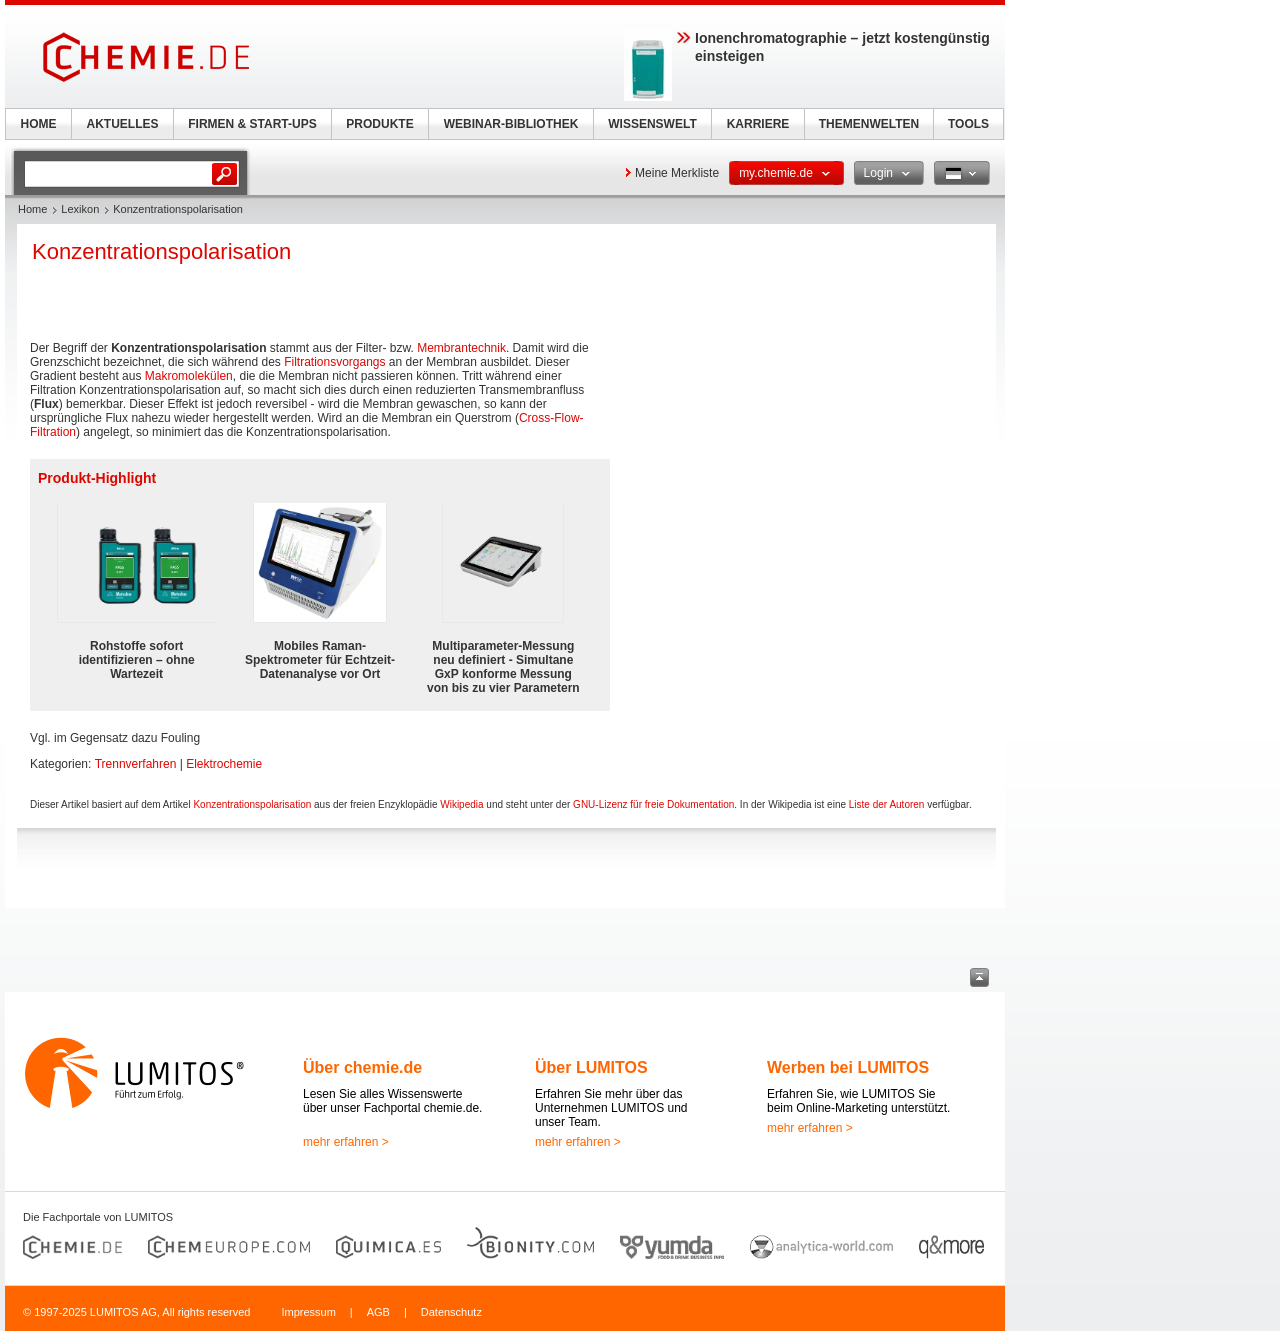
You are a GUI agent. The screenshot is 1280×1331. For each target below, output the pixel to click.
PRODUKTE (379, 124)
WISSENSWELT (652, 124)
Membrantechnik (461, 348)
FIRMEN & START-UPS (252, 124)
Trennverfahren (136, 764)
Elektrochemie (224, 764)
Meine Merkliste (677, 173)
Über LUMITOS (591, 1067)
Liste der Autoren (887, 804)
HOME (39, 124)
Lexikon (80, 209)
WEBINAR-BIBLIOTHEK (511, 124)
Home (32, 209)
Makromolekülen (189, 376)
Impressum (308, 1312)
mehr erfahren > (346, 1142)
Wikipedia (461, 804)
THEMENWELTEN (869, 124)
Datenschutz (451, 1312)
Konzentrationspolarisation (252, 804)
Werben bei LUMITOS (848, 1067)
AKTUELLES (123, 124)
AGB (378, 1312)
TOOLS (968, 124)
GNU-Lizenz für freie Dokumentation (653, 804)
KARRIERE (758, 124)
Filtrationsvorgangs (334, 362)
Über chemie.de (362, 1067)
